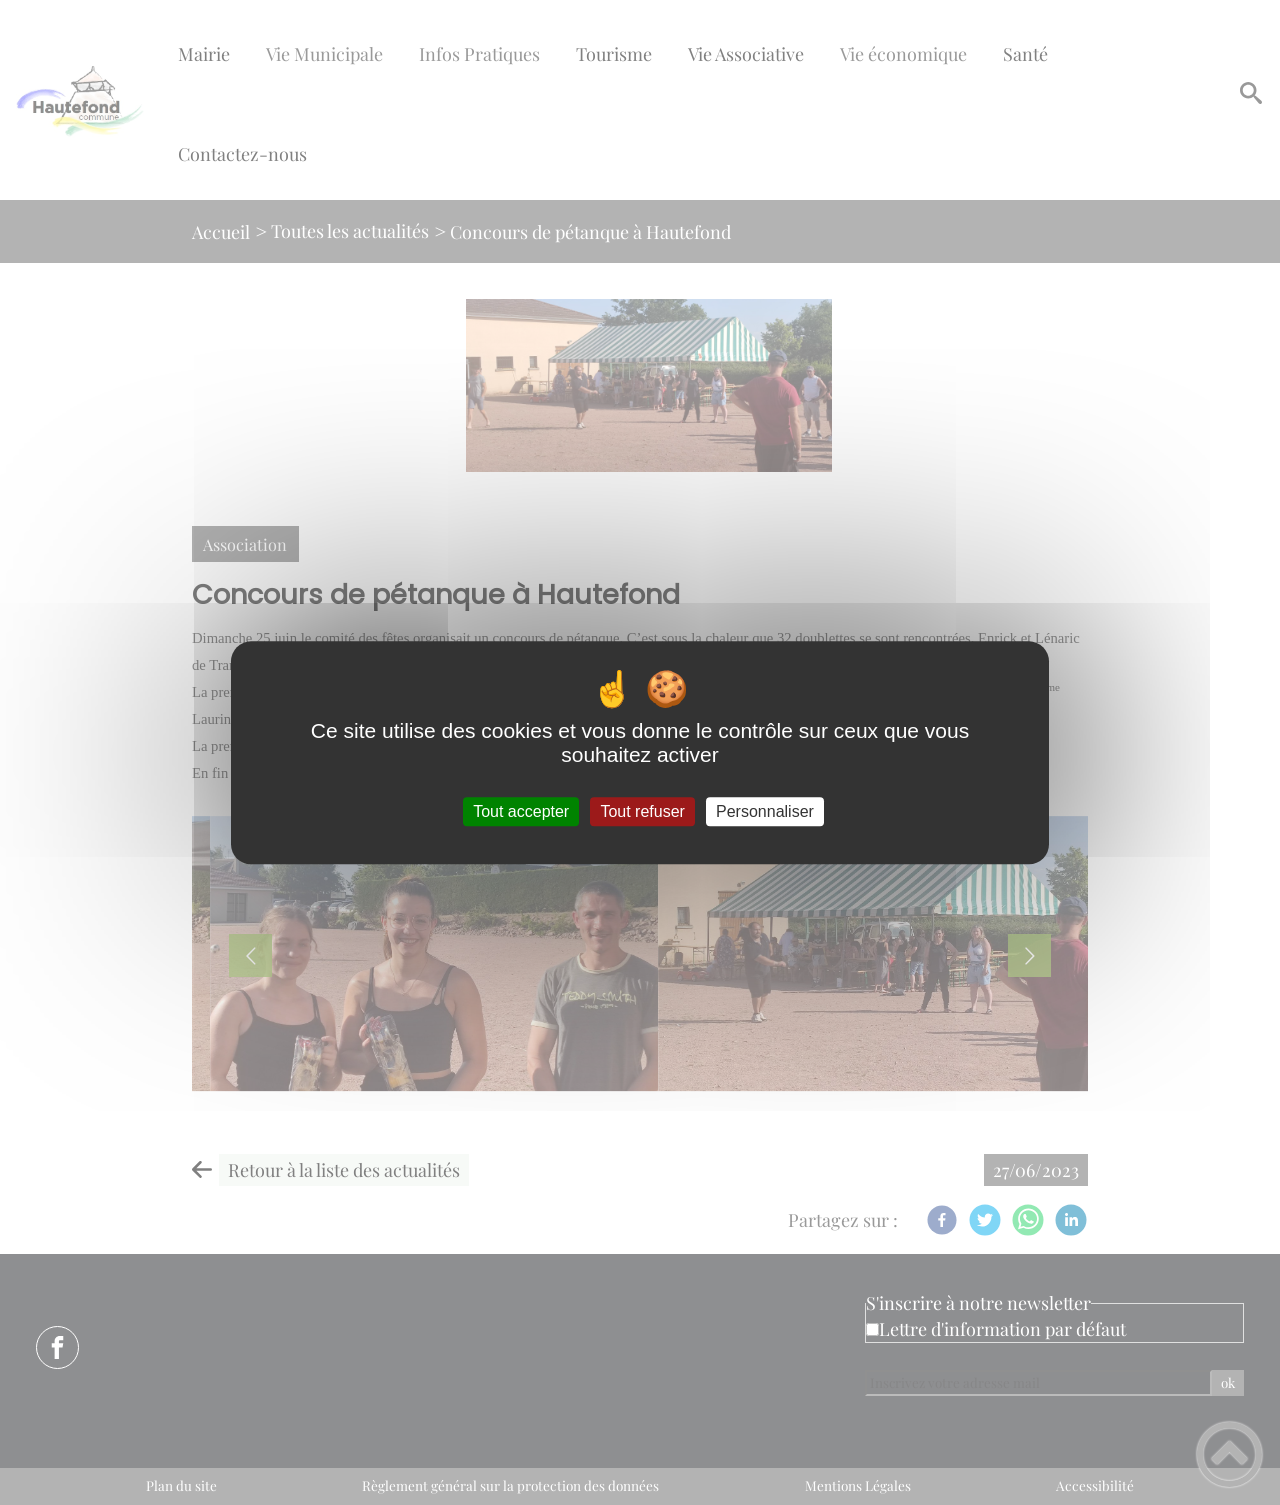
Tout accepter (521, 811)
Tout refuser (642, 811)
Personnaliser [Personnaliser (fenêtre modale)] (765, 811)
